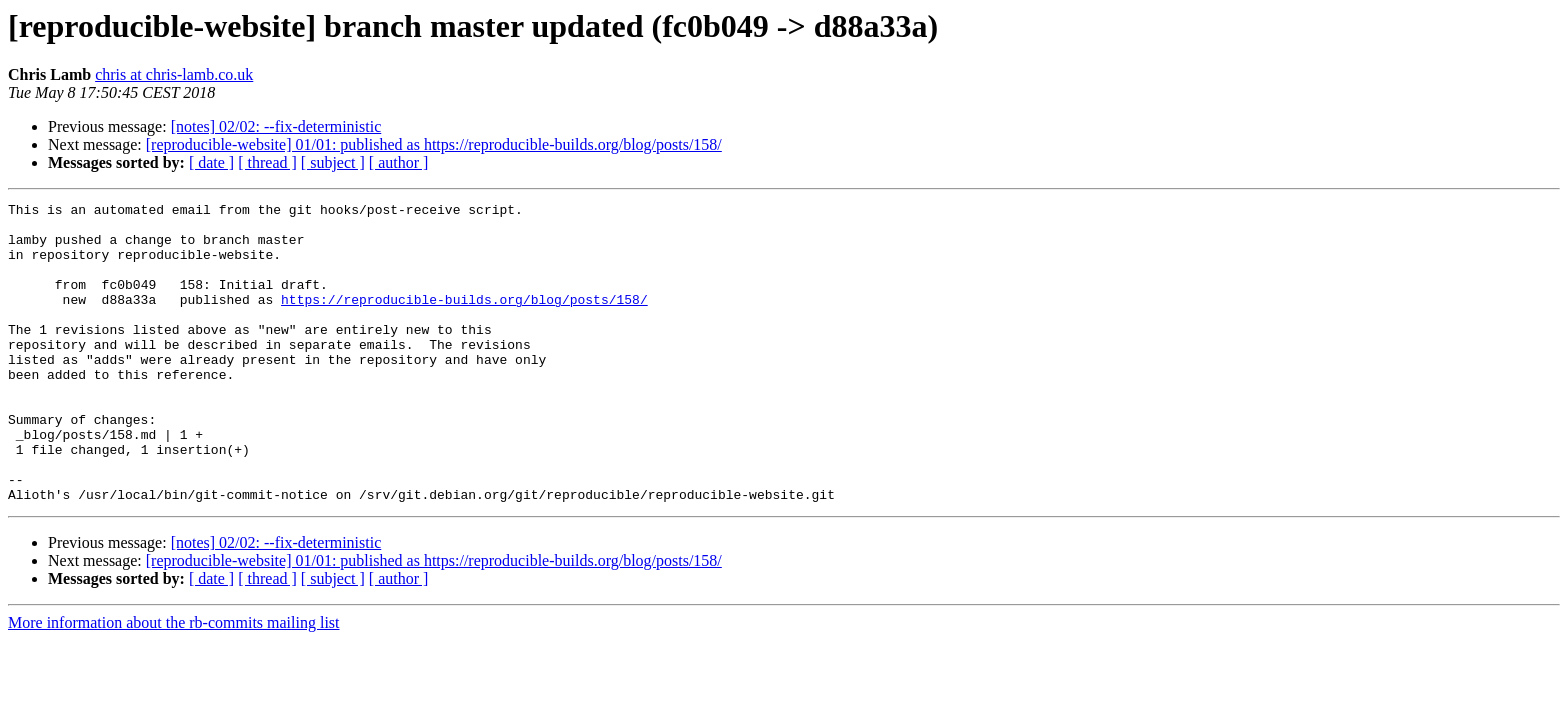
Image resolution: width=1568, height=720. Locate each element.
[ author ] (399, 162)
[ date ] (211, 162)
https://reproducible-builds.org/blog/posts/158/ (464, 320)
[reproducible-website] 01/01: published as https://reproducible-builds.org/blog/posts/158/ (434, 144)
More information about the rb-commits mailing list (174, 682)
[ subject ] (333, 162)
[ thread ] (267, 162)
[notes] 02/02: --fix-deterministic (276, 126)
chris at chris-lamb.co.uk (174, 74)
